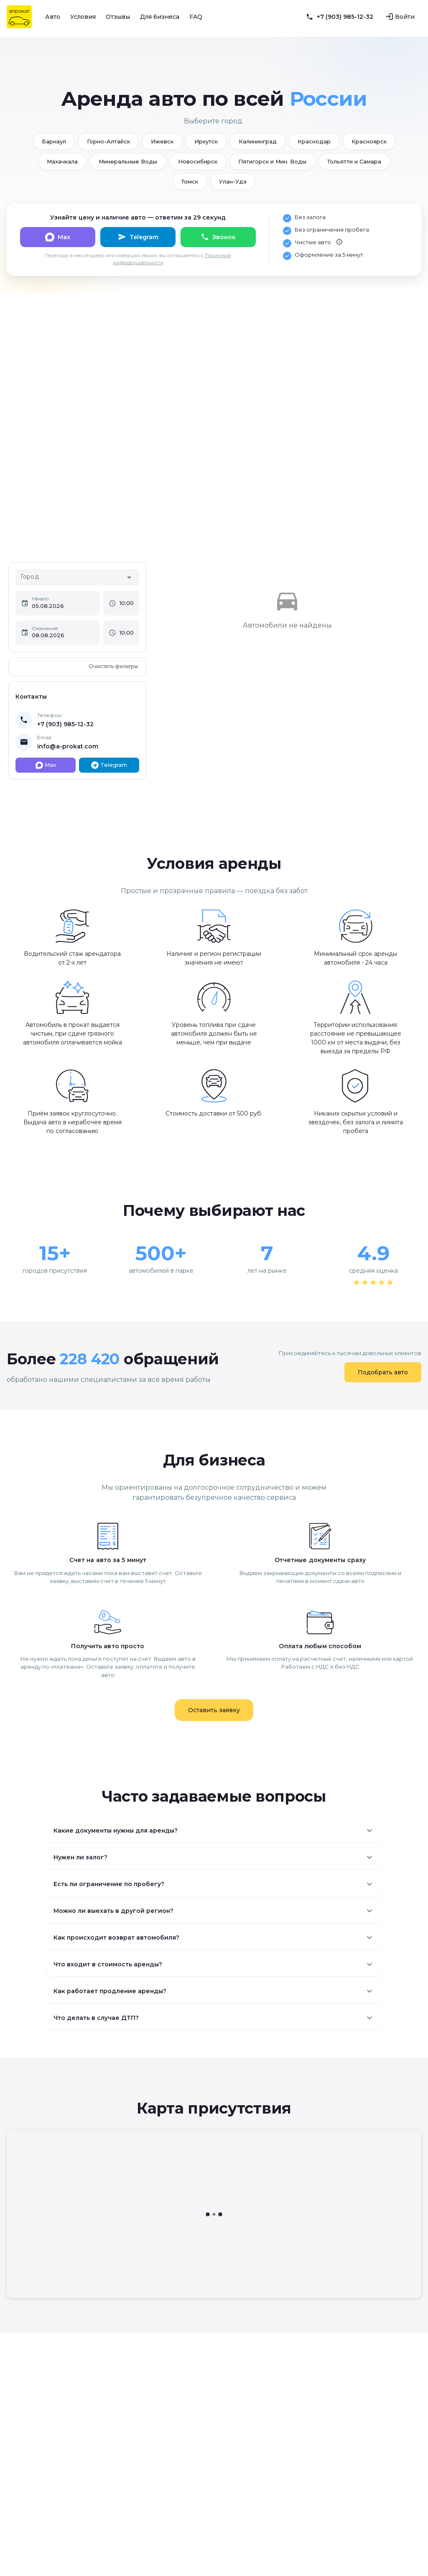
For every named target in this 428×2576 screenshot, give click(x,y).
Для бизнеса (159, 16)
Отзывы (118, 16)
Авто (52, 16)
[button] (214, 1830)
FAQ (195, 16)
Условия (83, 16)
